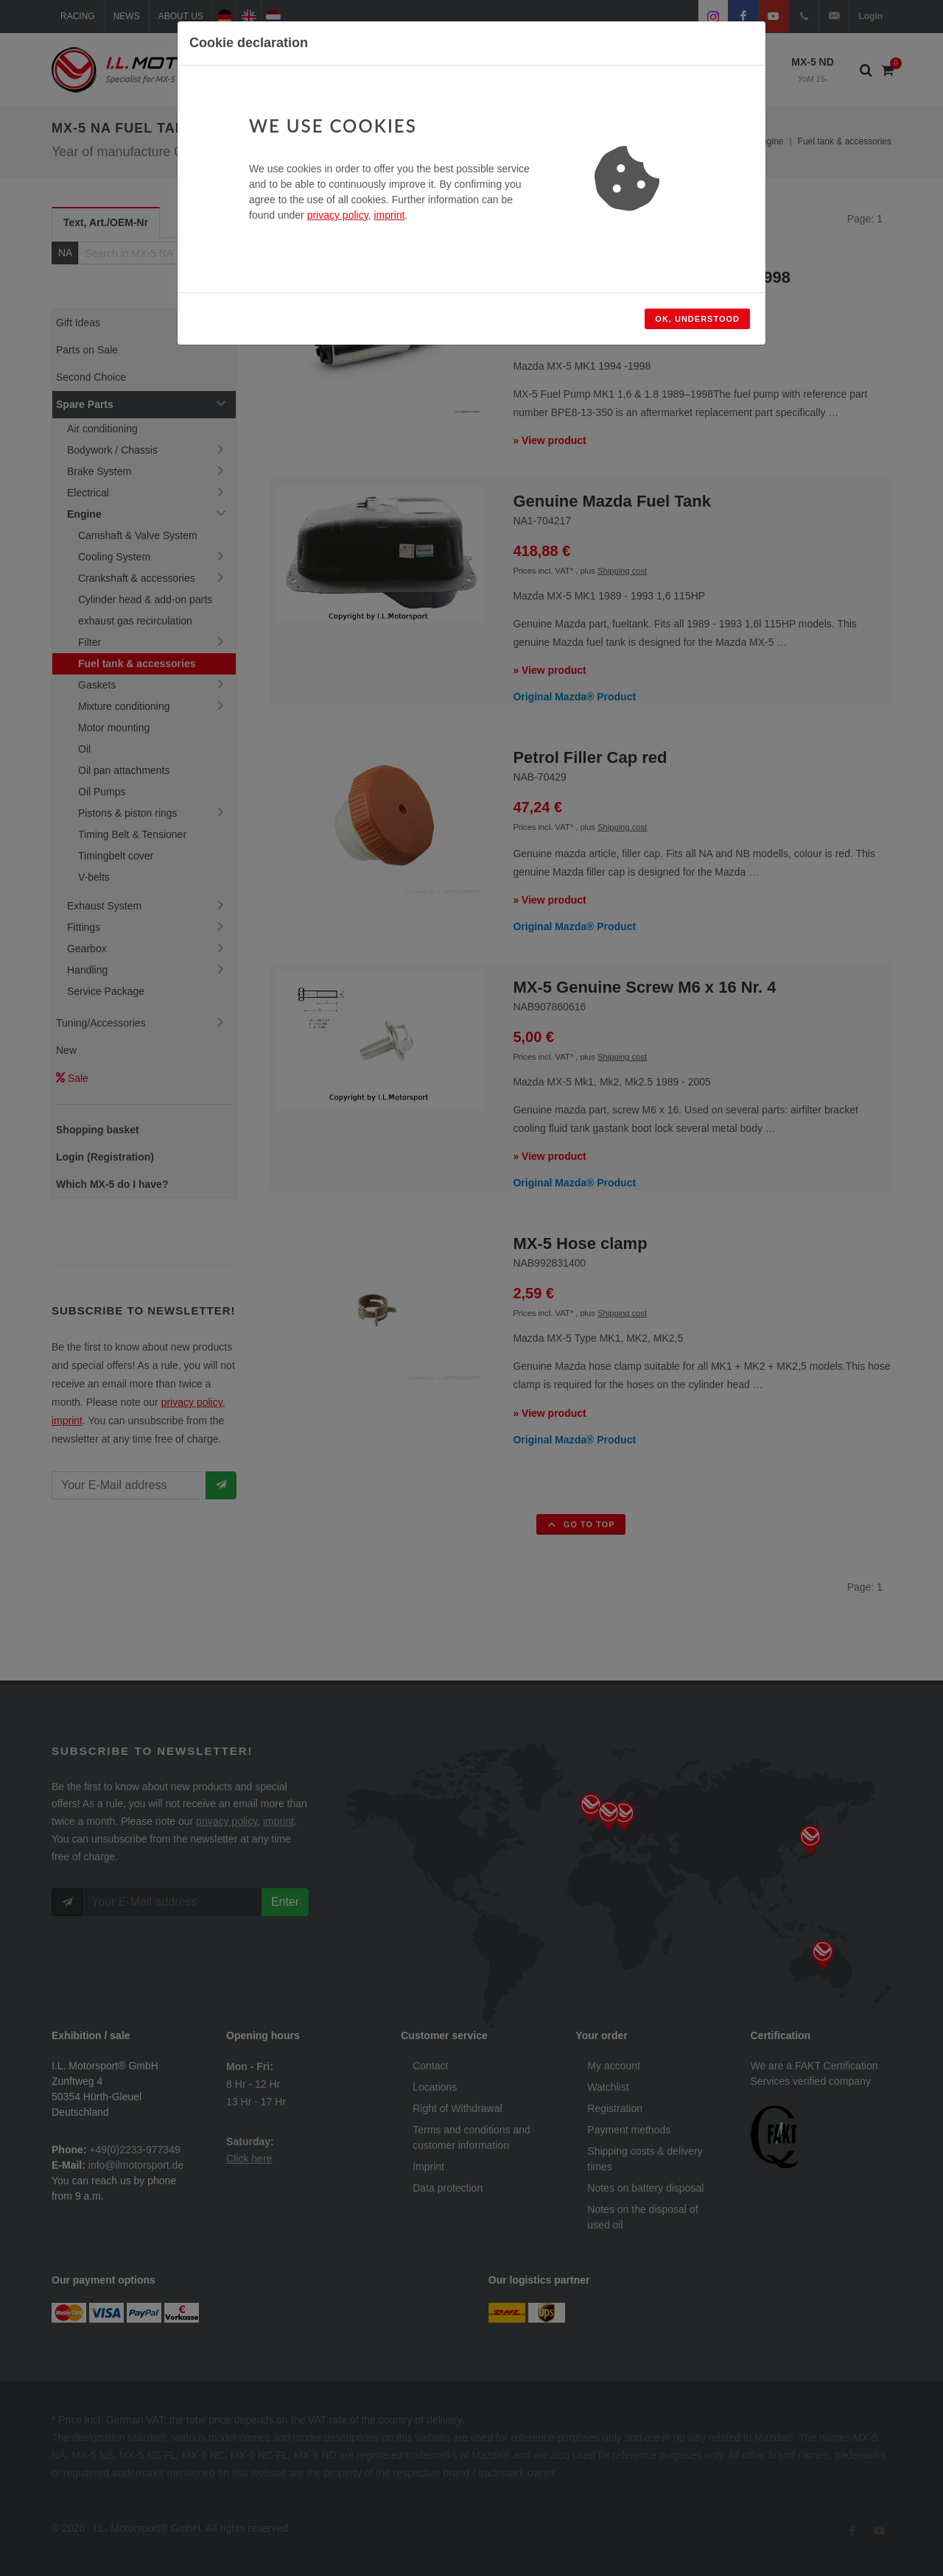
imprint (389, 215)
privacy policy (337, 215)
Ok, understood (697, 318)
